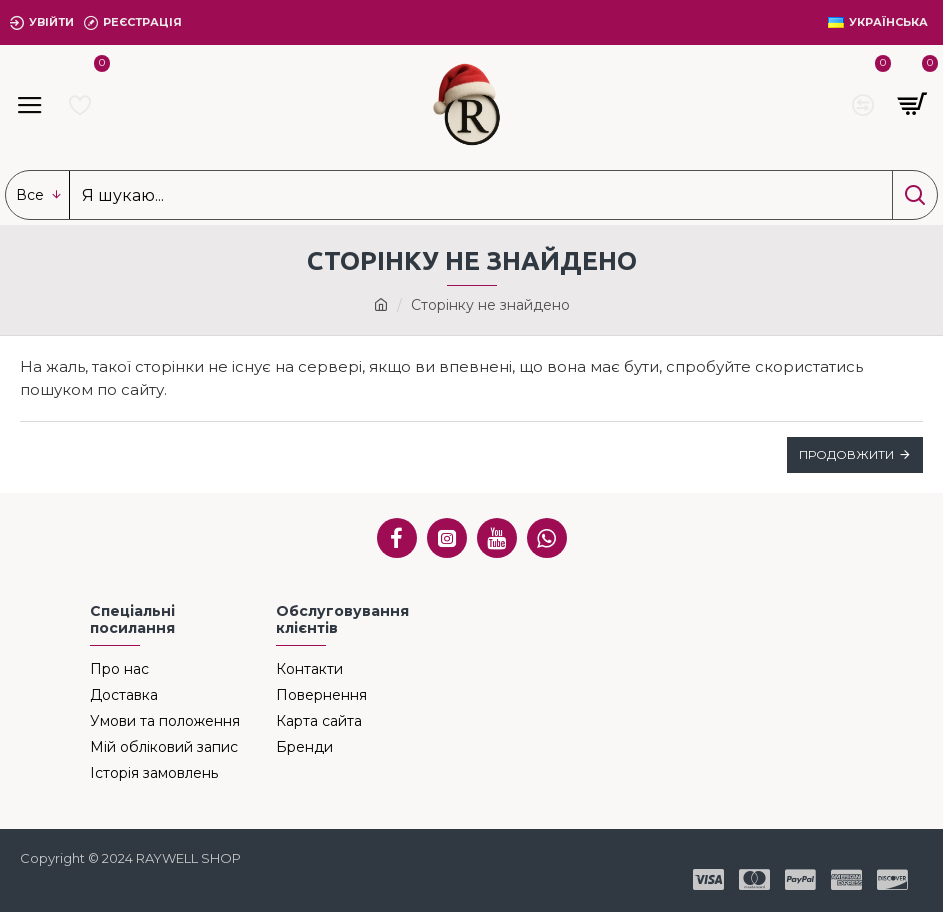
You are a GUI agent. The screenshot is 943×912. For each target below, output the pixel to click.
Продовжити (846, 454)
